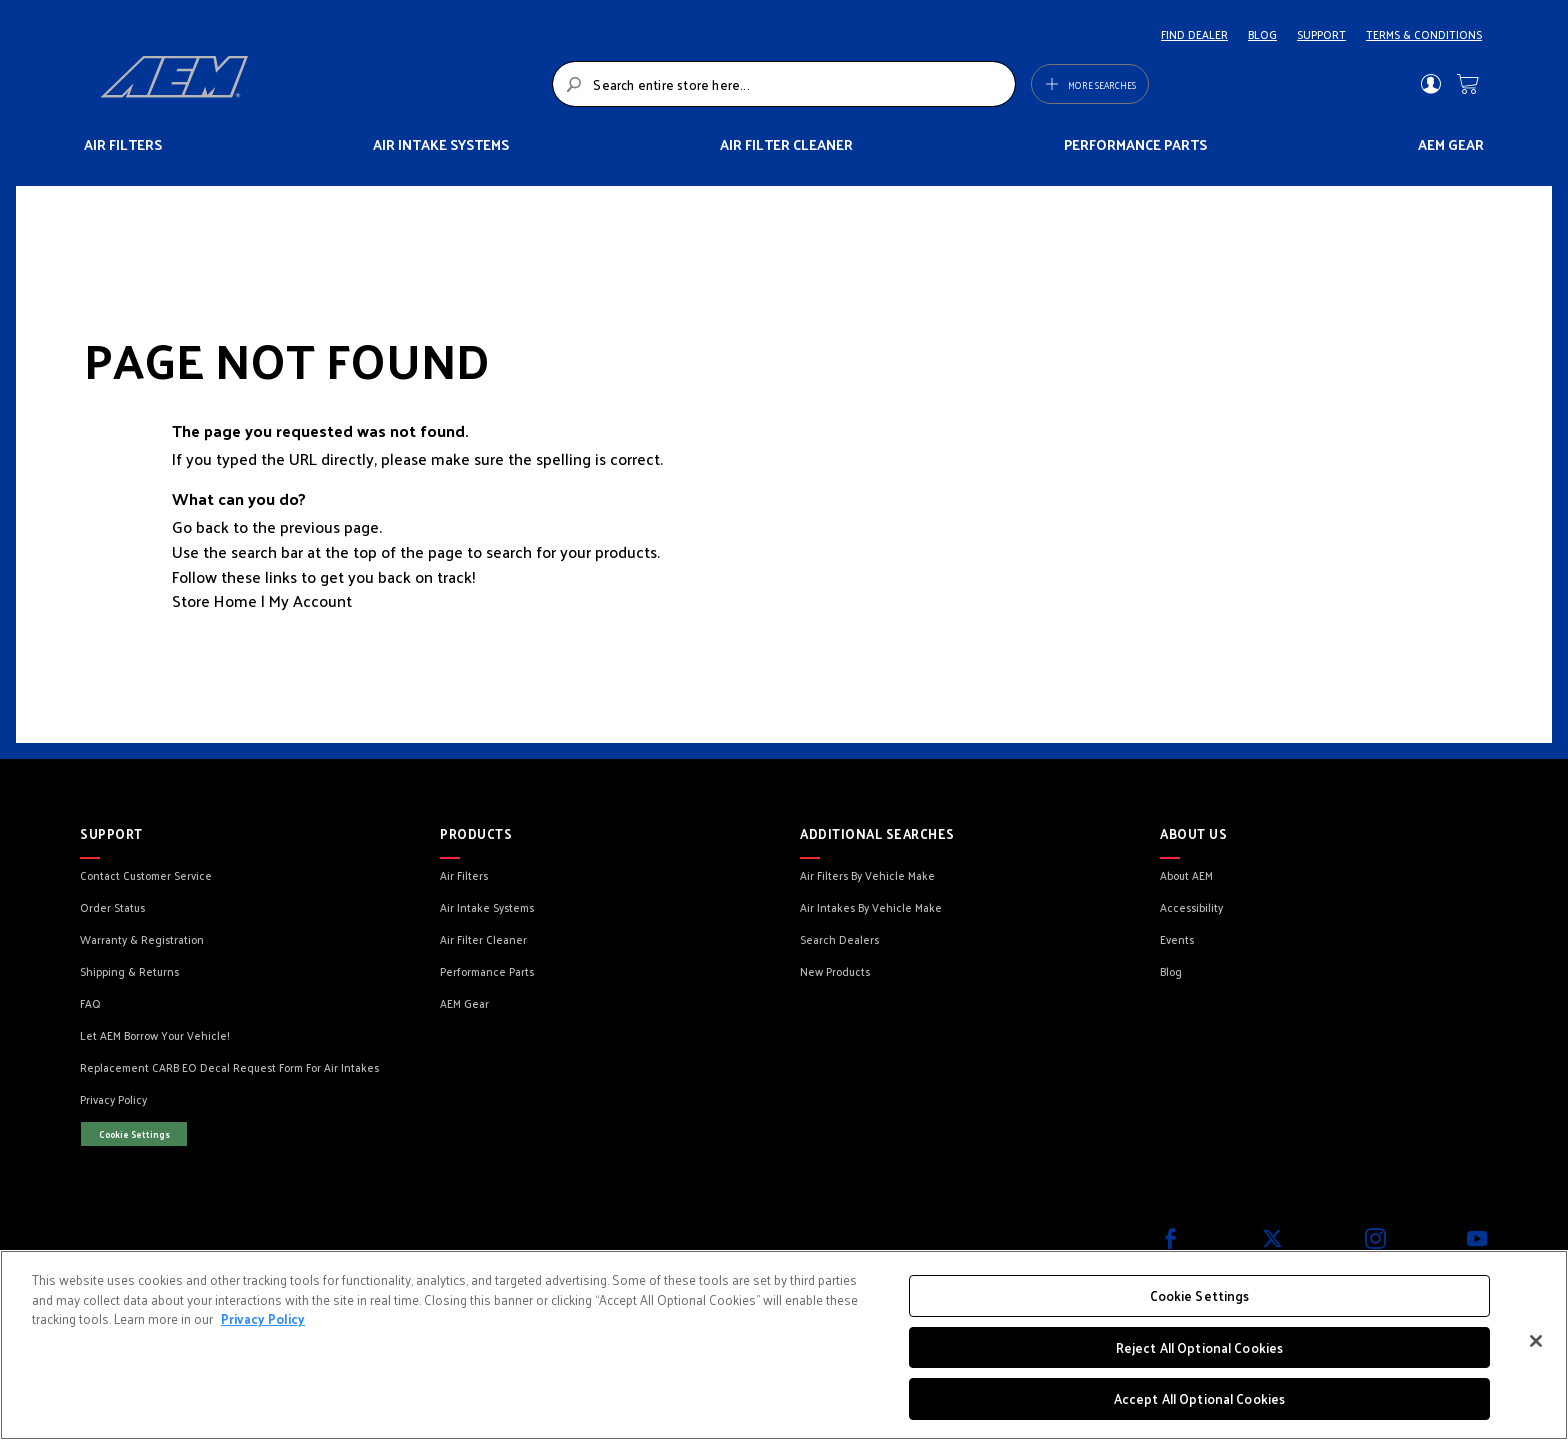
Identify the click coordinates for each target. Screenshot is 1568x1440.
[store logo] (320, 84)
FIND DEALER (1194, 34)
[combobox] (783, 84)
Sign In (1430, 84)
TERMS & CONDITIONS (1424, 34)
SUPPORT (1321, 34)
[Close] (1536, 1341)
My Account (310, 600)
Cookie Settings (134, 1134)
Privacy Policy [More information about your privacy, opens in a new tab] (263, 1318)
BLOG (1262, 34)
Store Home (214, 600)
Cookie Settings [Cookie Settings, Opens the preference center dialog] (1200, 1295)
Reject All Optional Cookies (1200, 1347)
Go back (200, 526)
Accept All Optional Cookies (1200, 1398)
